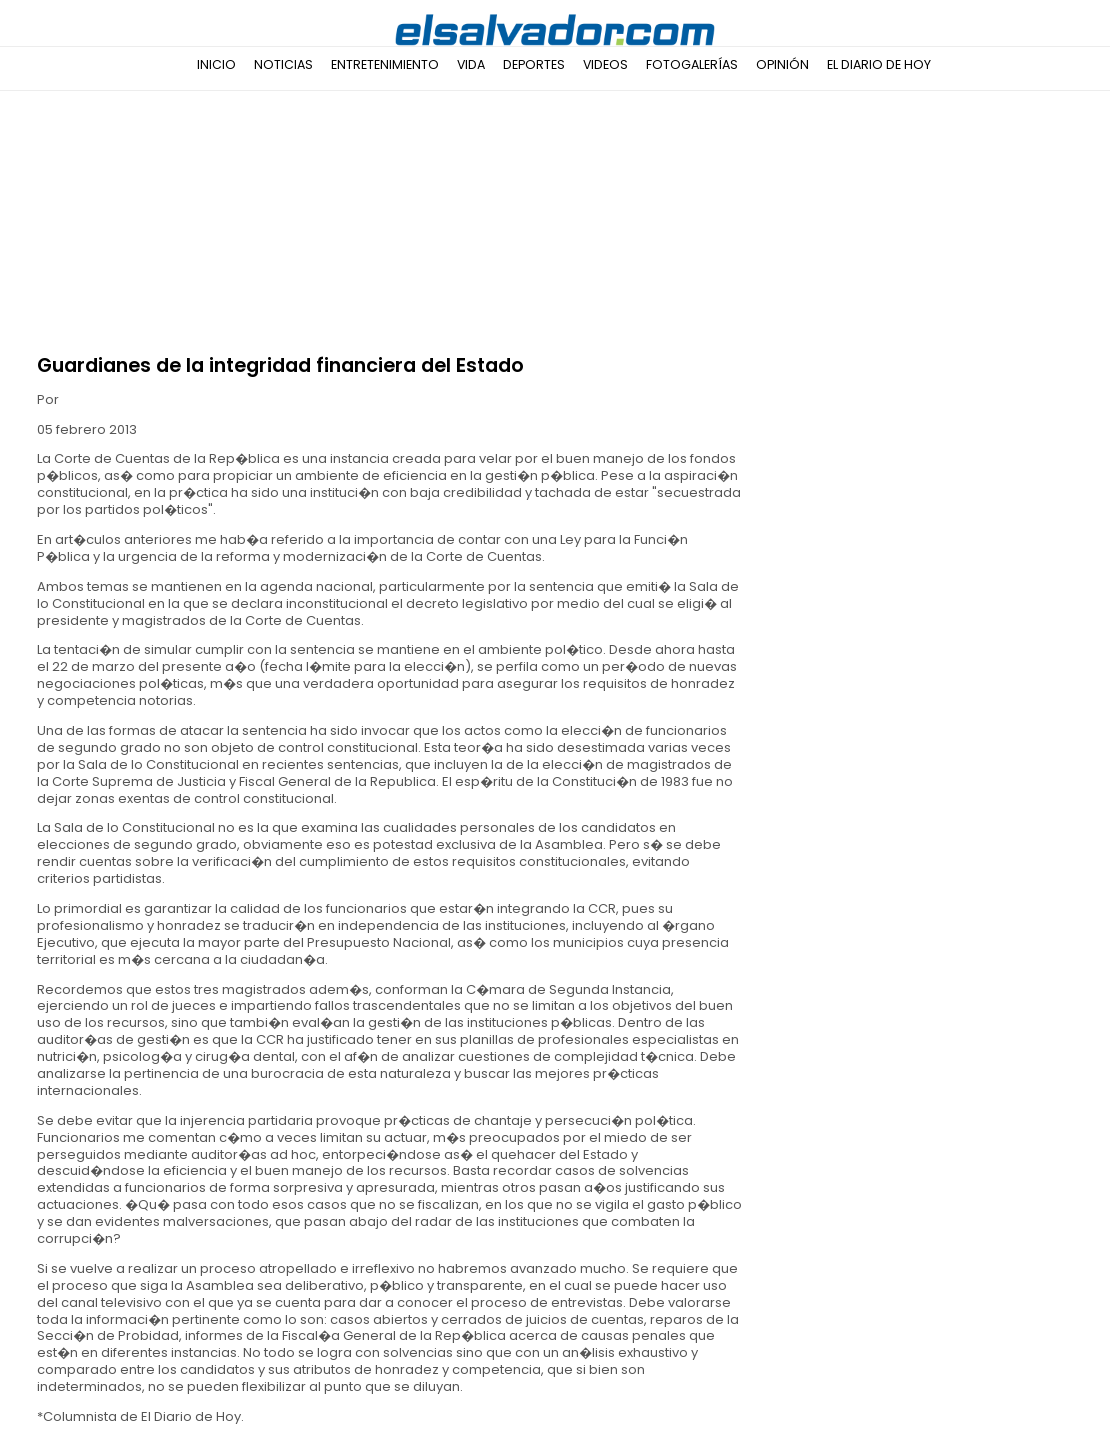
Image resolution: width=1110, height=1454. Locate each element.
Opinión (782, 64)
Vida (471, 64)
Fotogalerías (692, 64)
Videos (605, 64)
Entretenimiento (385, 64)
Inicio (216, 64)
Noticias (283, 64)
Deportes (534, 64)
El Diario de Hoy (879, 64)
